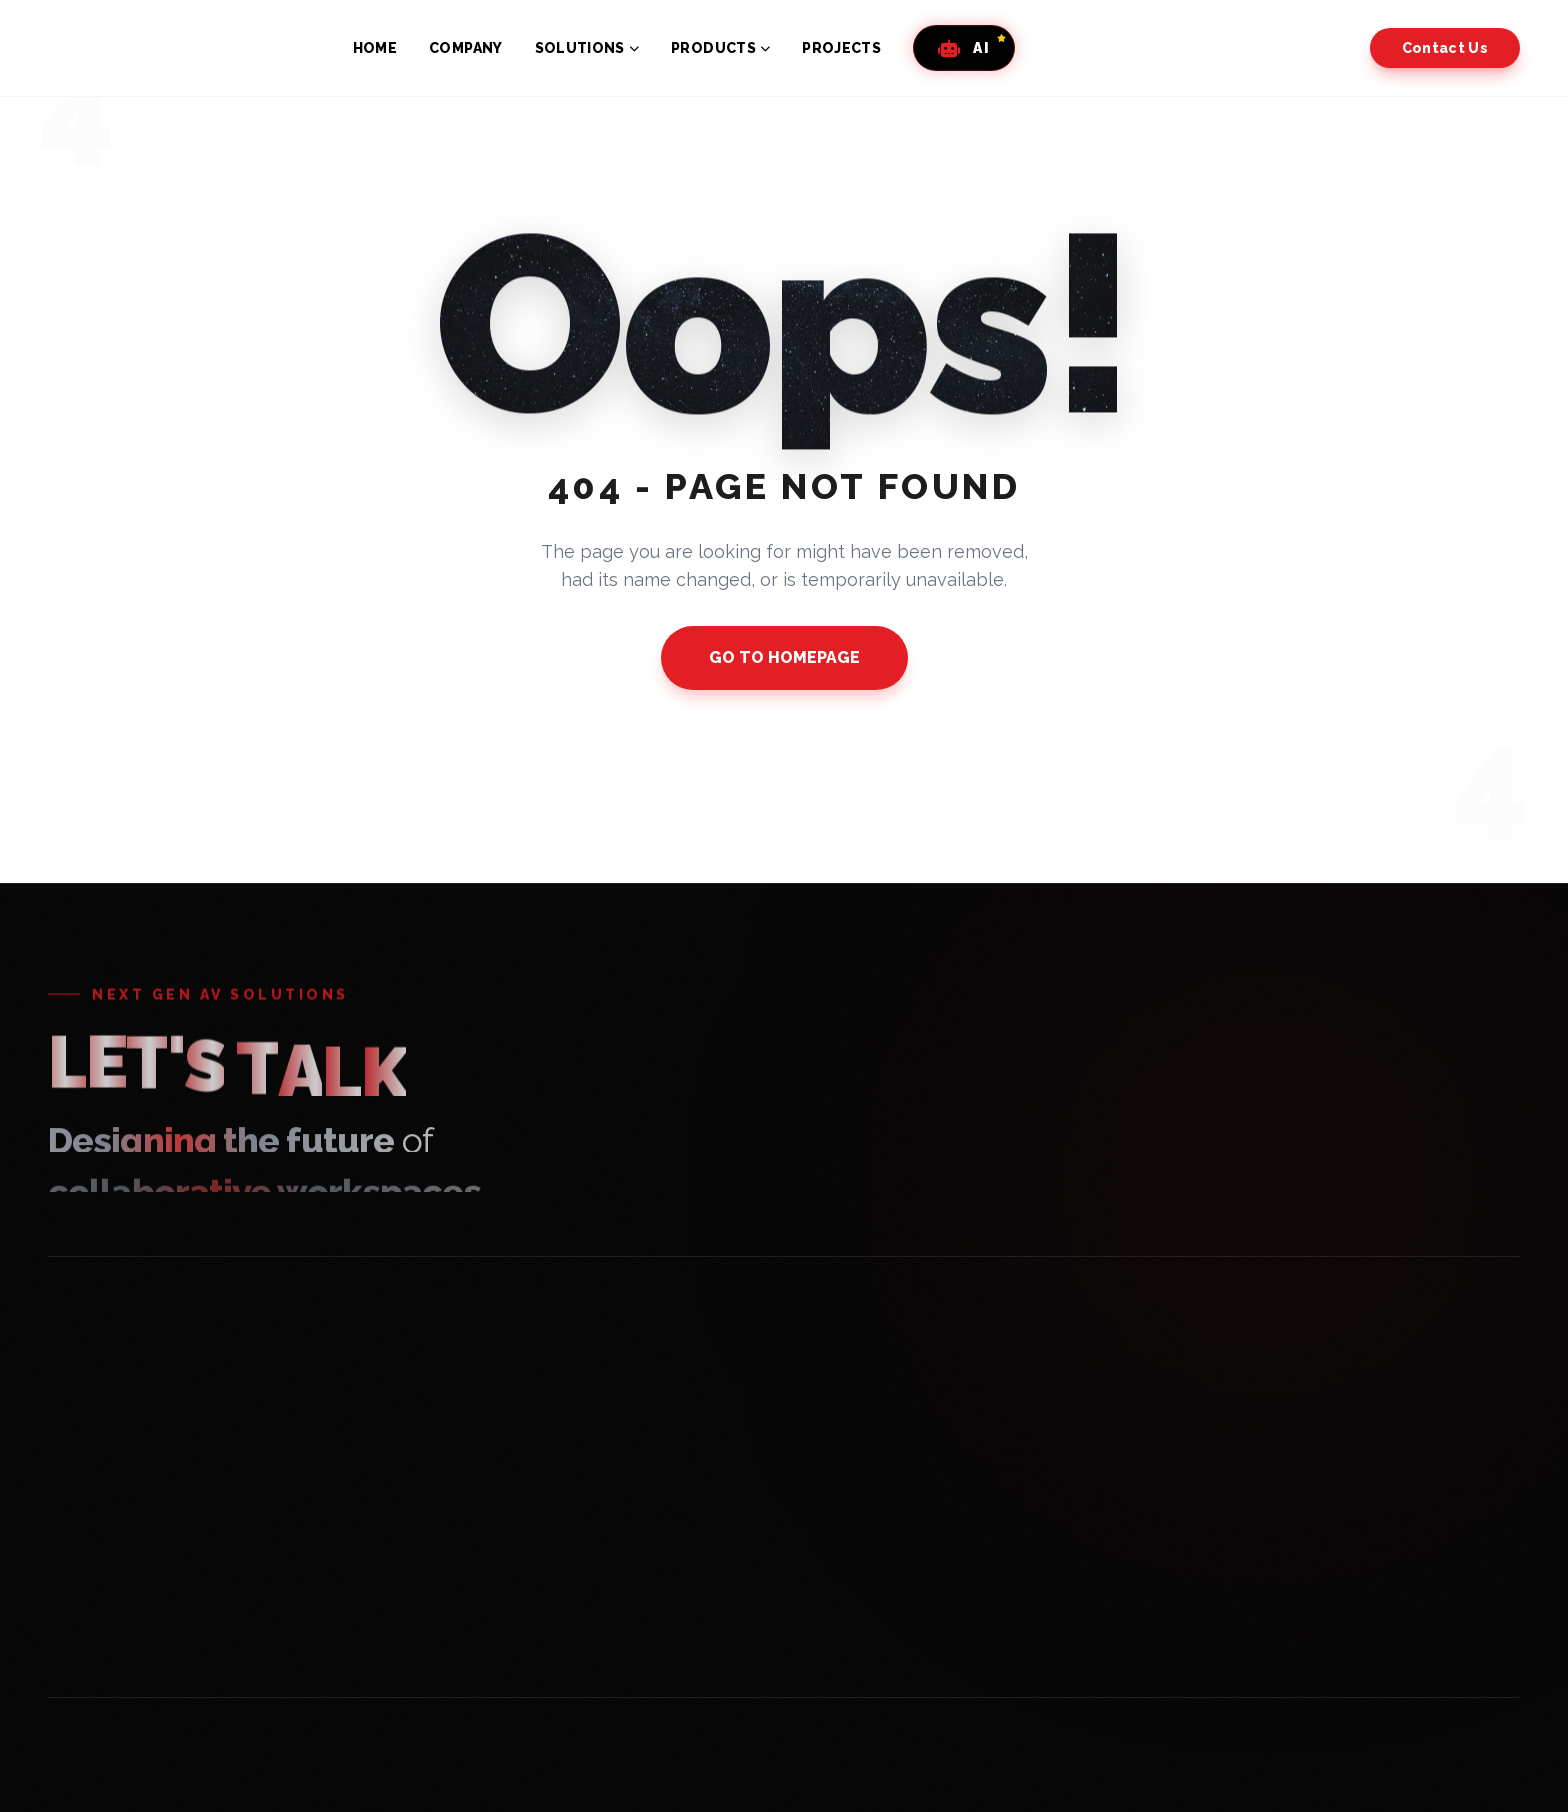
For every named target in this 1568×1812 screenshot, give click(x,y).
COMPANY (465, 48)
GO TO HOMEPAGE (784, 657)
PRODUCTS (720, 48)
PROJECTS (841, 48)
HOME (375, 48)
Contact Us (1445, 48)
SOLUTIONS (587, 48)
